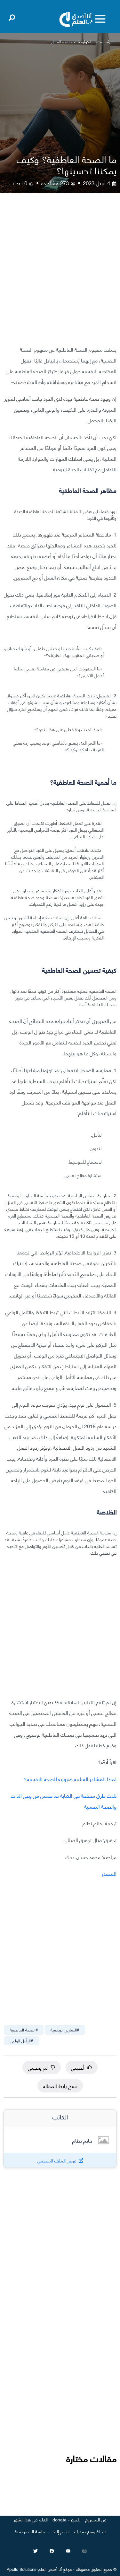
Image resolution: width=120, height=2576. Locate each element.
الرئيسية (106, 41)
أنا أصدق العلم (50, 2569)
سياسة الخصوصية (31, 2531)
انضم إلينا (60, 2531)
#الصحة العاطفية (24, 2029)
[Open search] (12, 16)
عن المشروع (95, 2519)
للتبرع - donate (66, 2519)
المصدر (109, 1873)
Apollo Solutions (21, 2569)
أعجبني (81, 2067)
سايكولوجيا (86, 41)
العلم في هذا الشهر (31, 2519)
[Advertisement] (60, 274)
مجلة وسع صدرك (90, 2531)
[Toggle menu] (100, 19)
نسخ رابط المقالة (60, 2085)
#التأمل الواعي (21, 2040)
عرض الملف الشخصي (56, 2160)
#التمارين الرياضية (65, 2029)
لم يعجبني (41, 2067)
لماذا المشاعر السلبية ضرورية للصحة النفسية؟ (70, 1778)
